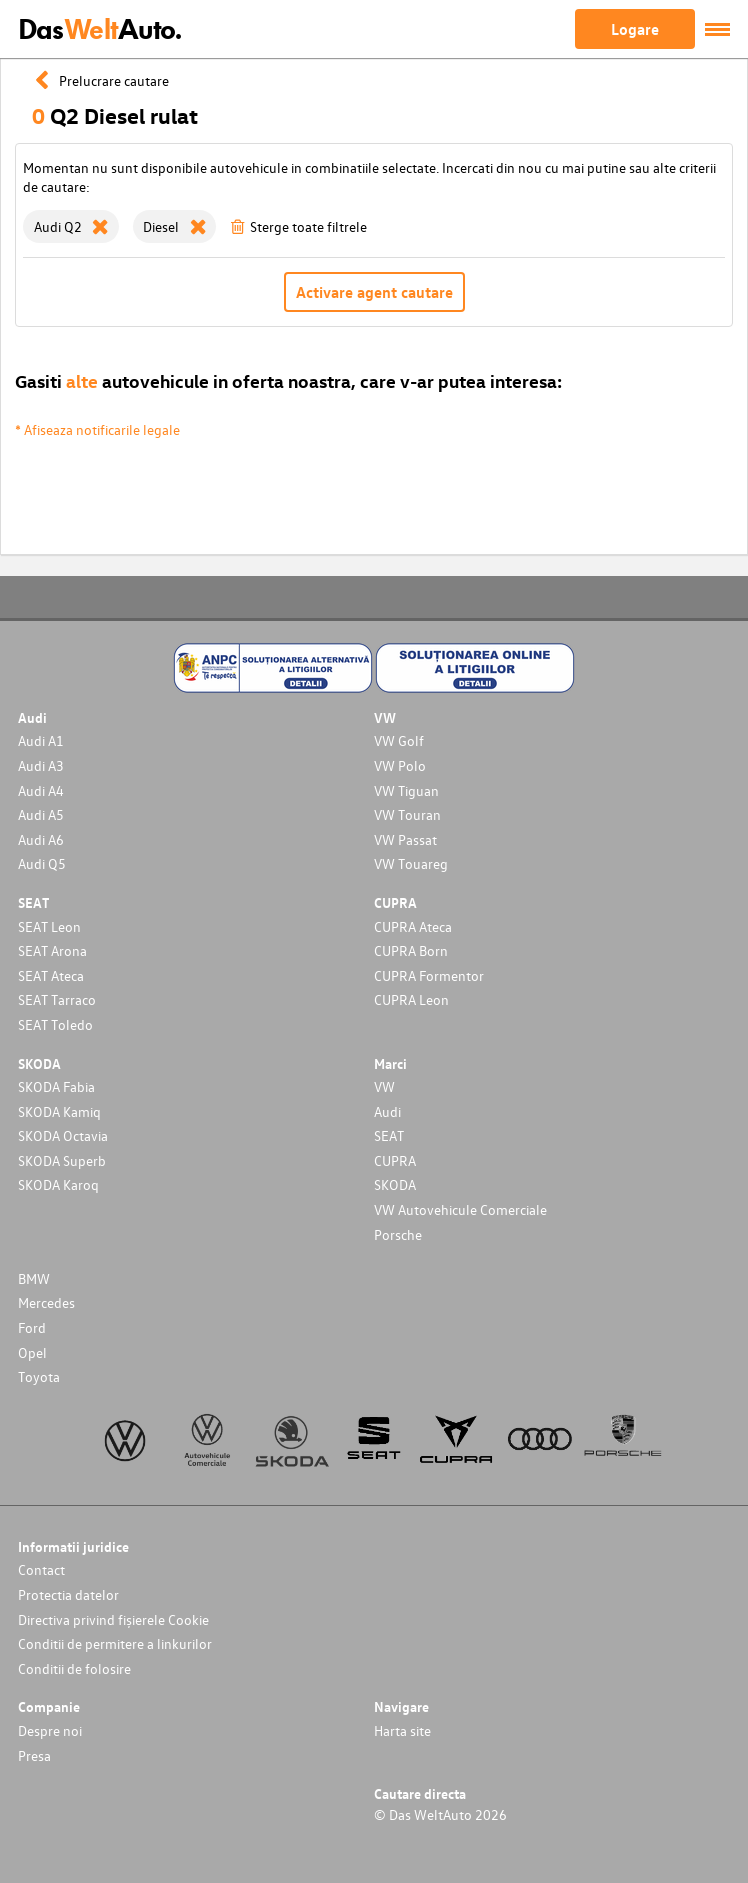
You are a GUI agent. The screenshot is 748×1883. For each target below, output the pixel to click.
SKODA (395, 1184)
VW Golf (399, 740)
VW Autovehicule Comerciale (460, 1209)
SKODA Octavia (63, 1135)
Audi (387, 1111)
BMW (34, 1278)
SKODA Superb (62, 1160)
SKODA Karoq (58, 1184)
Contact (41, 1569)
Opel (32, 1352)
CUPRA (395, 1160)
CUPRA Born (411, 950)
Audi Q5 (42, 863)
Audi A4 (41, 790)
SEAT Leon (49, 926)
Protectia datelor (68, 1594)
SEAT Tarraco (57, 999)
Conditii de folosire (74, 1668)
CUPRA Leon (411, 999)
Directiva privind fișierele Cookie (113, 1619)
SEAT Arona (52, 950)
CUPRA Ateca (413, 926)
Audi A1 (41, 740)
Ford (32, 1327)
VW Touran (407, 814)
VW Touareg (411, 863)
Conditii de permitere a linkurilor (115, 1643)
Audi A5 (41, 814)
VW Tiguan (406, 790)
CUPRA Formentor (429, 975)
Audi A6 (41, 839)
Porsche (398, 1234)
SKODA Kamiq (59, 1111)
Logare (635, 29)
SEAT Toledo (55, 1024)
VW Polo (400, 765)
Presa (34, 1755)
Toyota (39, 1376)
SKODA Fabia (56, 1086)
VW (384, 1086)
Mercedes (46, 1302)
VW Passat (405, 839)
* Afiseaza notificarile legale (97, 429)
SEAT (389, 1135)
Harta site (402, 1730)
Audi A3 (41, 765)
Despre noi (50, 1730)
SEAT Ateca (51, 975)
